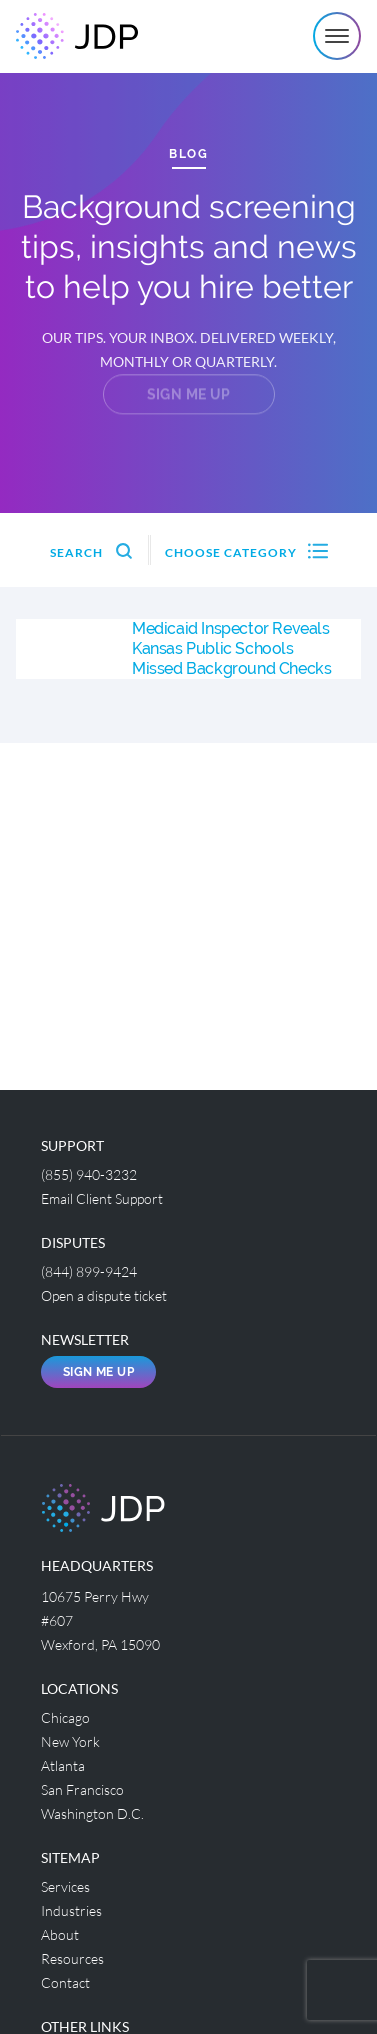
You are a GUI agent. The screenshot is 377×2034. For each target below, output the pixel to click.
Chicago (65, 1717)
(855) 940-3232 (89, 1174)
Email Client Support (102, 1198)
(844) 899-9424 (89, 1271)
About (60, 1934)
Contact (65, 1982)
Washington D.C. (92, 1813)
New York (70, 1741)
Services (65, 1886)
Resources (72, 1958)
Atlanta (63, 1765)
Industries (71, 1910)
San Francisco (82, 1789)
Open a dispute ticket (104, 1295)
